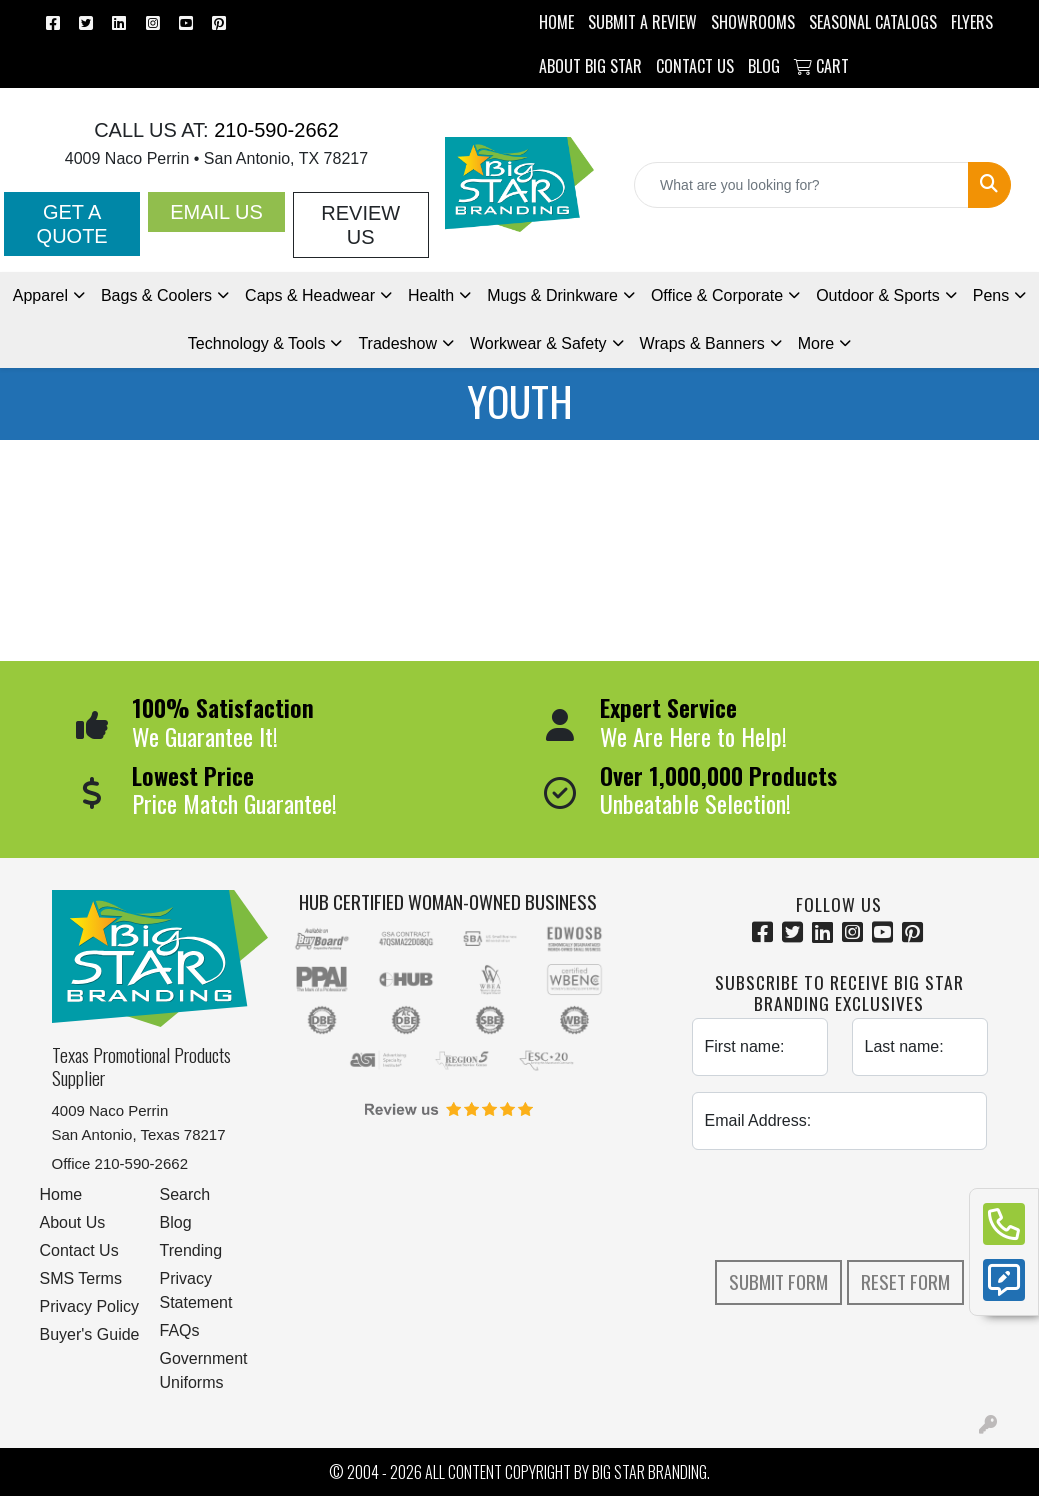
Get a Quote (72, 224)
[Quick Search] (801, 185)
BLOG (764, 66)
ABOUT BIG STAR (590, 66)
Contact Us (79, 1250)
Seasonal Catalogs (873, 22)
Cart (821, 66)
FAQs (180, 1330)
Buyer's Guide (90, 1334)
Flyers (972, 22)
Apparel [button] (40, 295)
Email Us (216, 212)
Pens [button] (991, 295)
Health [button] (431, 295)
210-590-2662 (274, 130)
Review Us (360, 225)
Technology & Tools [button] (257, 343)
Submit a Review (642, 22)
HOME (556, 22)
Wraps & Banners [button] (702, 343)
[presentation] (844, 1205)
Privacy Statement (196, 1290)
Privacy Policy (90, 1306)
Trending (191, 1250)
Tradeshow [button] (397, 343)
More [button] (816, 343)
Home (61, 1194)
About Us (73, 1222)
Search (185, 1194)
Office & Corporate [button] (717, 295)
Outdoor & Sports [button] (878, 295)
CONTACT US (695, 66)
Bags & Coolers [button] (156, 295)
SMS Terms (81, 1278)
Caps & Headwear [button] (310, 295)
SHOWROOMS (753, 22)
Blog (176, 1222)
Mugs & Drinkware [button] (552, 295)
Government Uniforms (204, 1370)
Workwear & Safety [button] (538, 343)
